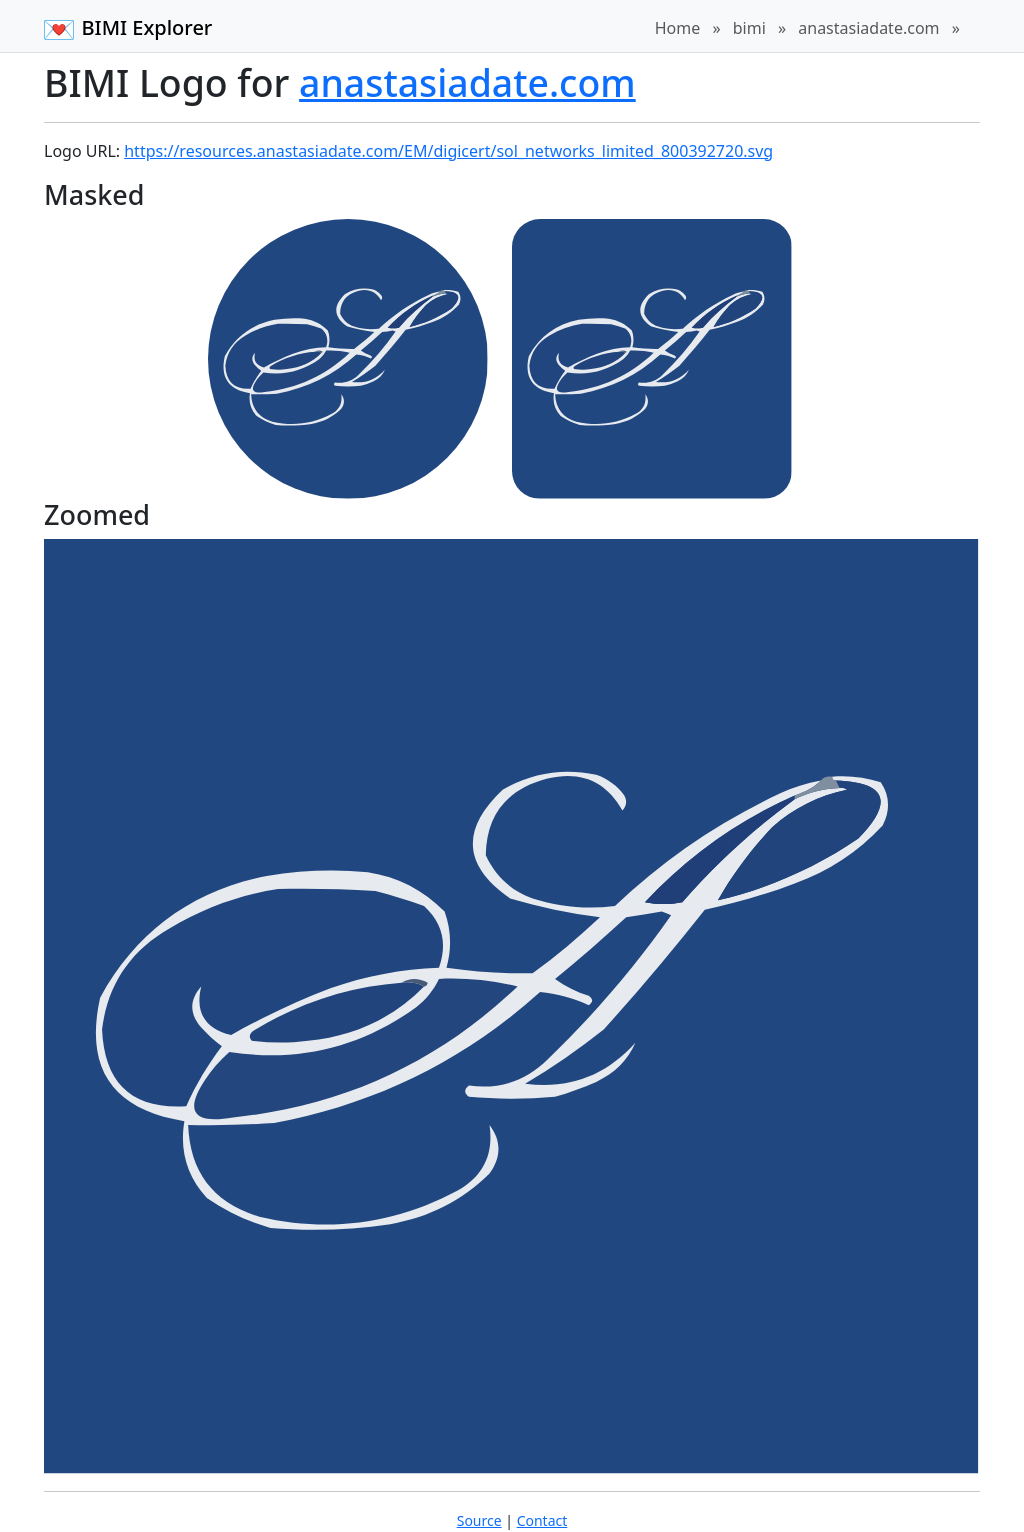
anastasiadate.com (868, 28)
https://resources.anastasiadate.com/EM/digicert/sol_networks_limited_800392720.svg (448, 151)
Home (678, 28)
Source (479, 1520)
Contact (542, 1520)
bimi (749, 28)
